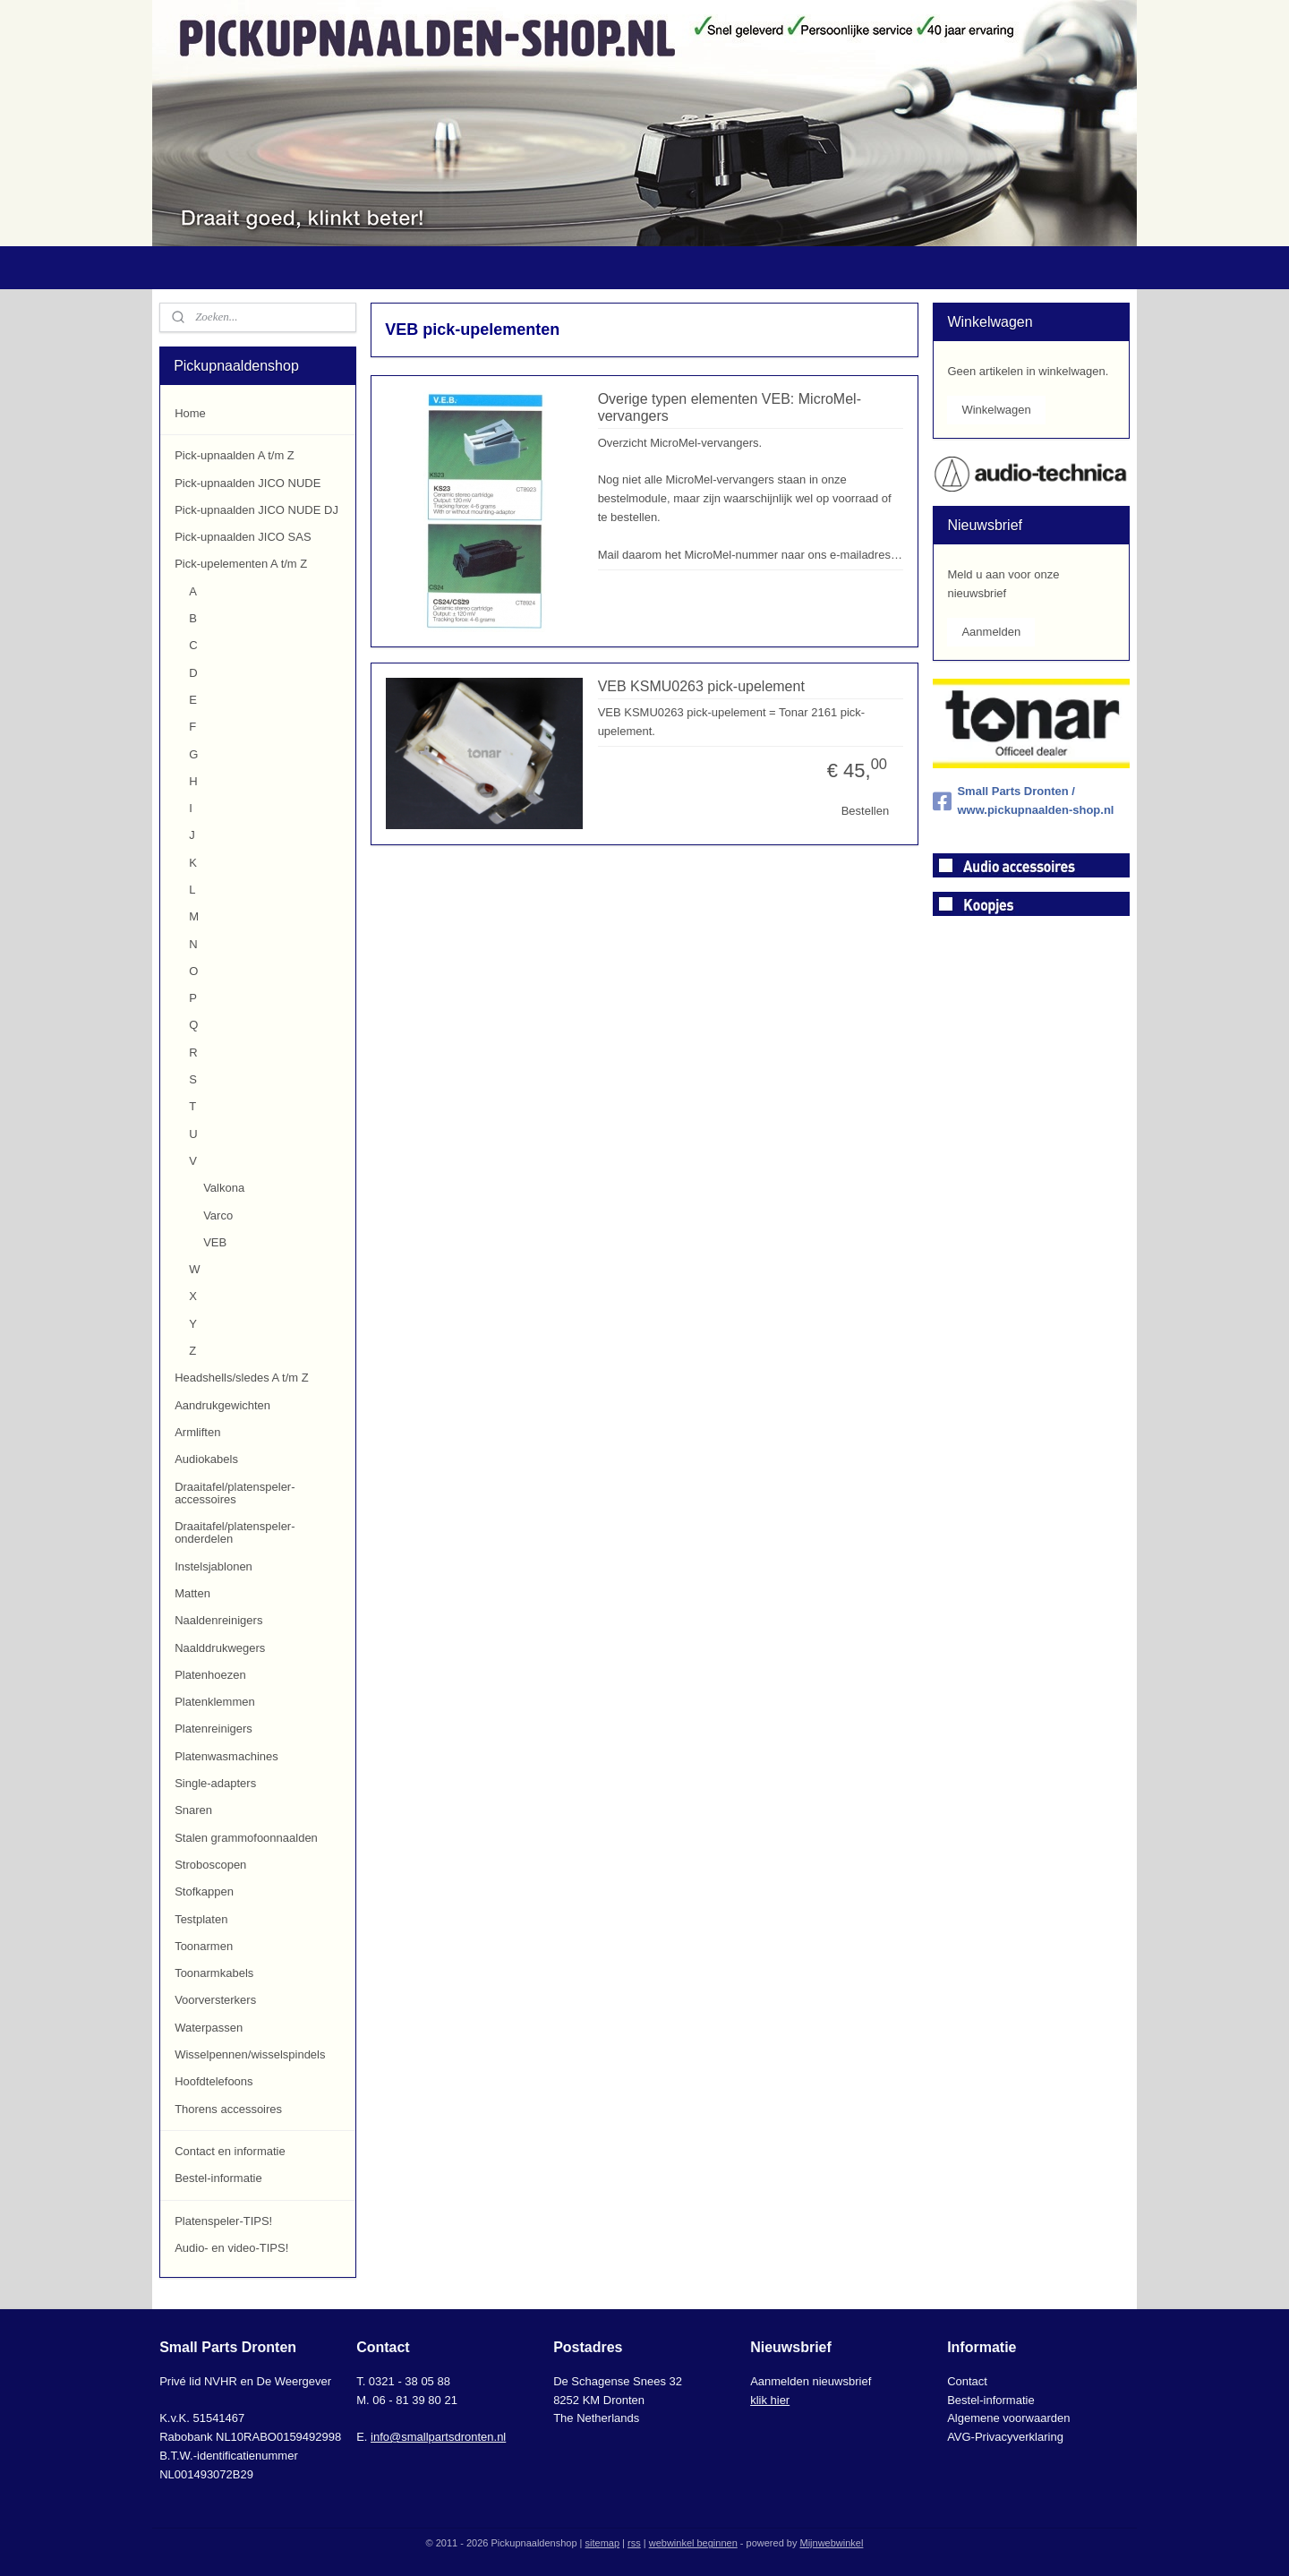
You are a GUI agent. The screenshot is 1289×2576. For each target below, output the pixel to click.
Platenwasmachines (226, 1756)
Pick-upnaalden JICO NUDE (247, 483)
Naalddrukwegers (220, 1648)
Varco (218, 1215)
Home (190, 413)
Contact (967, 2381)
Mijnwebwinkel (831, 2542)
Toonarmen (204, 1946)
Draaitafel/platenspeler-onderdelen (235, 1532)
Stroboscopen (210, 1864)
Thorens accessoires (228, 2109)
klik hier (770, 2400)
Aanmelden (990, 631)
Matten (192, 1593)
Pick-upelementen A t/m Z (241, 563)
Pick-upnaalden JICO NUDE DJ (256, 510)
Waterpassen (209, 2027)
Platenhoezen (210, 1675)
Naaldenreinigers (218, 1620)
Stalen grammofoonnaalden (246, 1837)
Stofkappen (204, 1891)
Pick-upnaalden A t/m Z (235, 455)
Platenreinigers (213, 1728)
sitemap (602, 2542)
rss (634, 2542)
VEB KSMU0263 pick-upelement (700, 686)
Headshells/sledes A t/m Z (242, 1377)
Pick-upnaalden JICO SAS (243, 536)
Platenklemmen (215, 1701)
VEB (214, 1242)
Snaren (193, 1810)
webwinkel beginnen (693, 2542)
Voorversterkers (215, 2000)
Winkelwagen (995, 409)
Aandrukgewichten (222, 1405)
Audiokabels (206, 1459)
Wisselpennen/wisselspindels (250, 2054)
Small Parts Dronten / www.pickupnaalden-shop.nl (1023, 800)
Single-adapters (215, 1783)
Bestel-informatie (218, 2178)
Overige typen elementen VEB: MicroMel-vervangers (728, 407)
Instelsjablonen (213, 1566)
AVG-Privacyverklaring (1005, 2436)
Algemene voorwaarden (1008, 2418)
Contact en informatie (230, 2151)
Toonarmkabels (214, 1973)
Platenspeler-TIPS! (223, 2221)
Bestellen (864, 810)
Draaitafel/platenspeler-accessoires (235, 1493)
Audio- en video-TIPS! (231, 2248)
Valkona (223, 1187)
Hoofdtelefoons (213, 2081)
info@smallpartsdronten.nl (438, 2436)
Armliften (197, 1432)
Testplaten (201, 1919)
